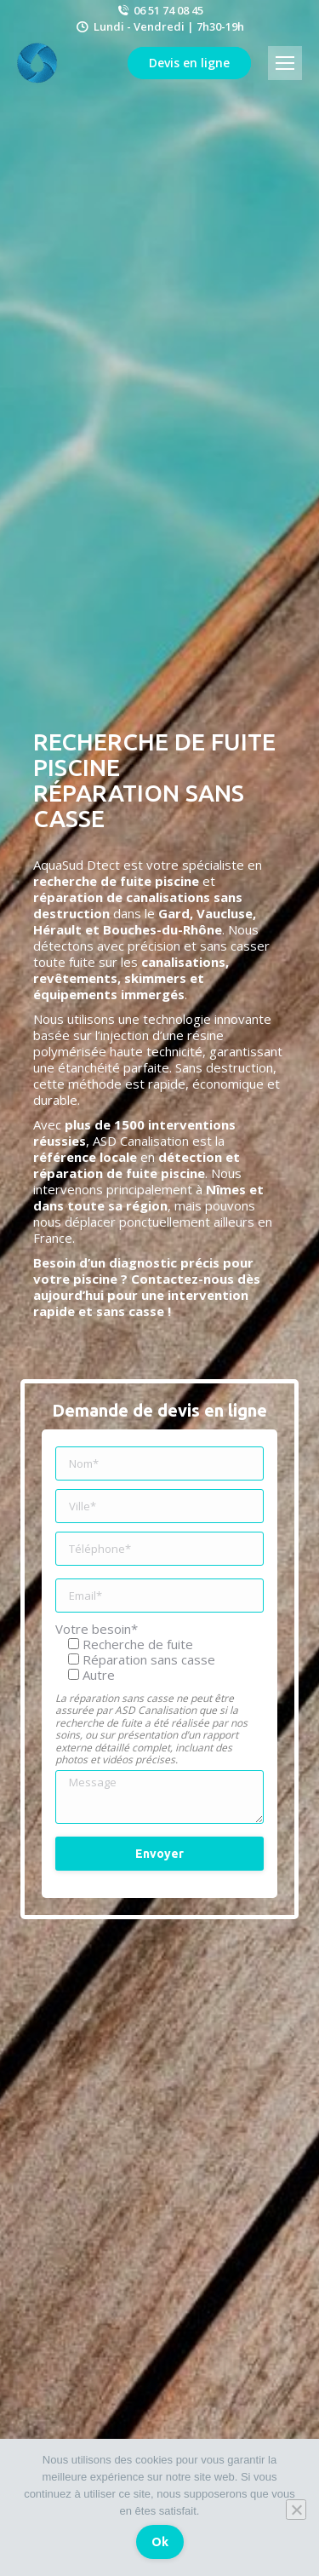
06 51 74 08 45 (159, 10)
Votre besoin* (96, 1628)
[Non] (296, 2509)
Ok (159, 2542)
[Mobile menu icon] (285, 63)
